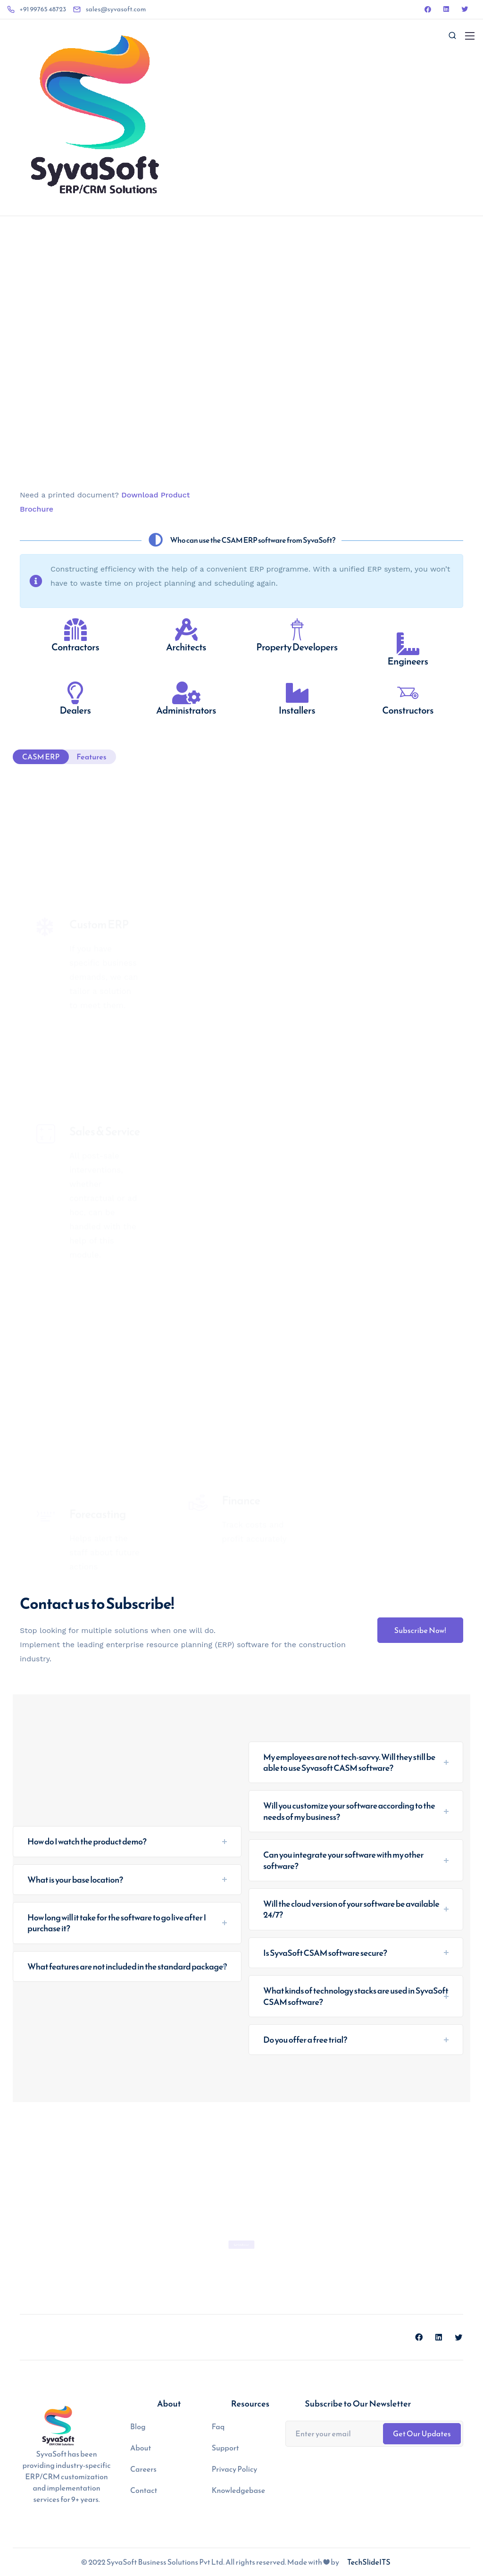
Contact (143, 2490)
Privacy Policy (235, 2469)
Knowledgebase (239, 2490)
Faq (218, 2426)
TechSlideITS (368, 2562)
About (140, 2447)
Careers (143, 2469)
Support (225, 2447)
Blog (138, 2426)
